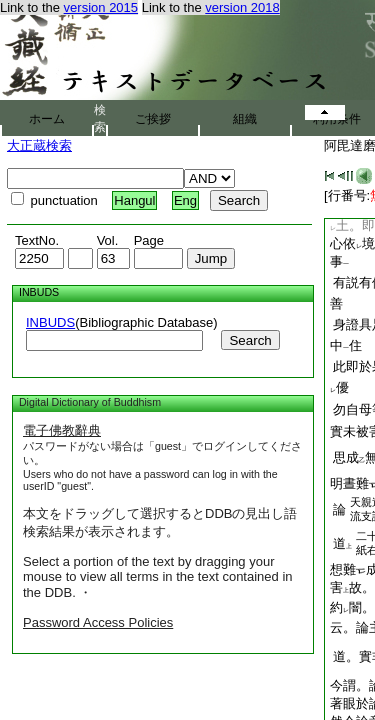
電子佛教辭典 (62, 430)
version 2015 (101, 7)
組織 (245, 119)
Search (250, 340)
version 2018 (242, 7)
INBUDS (50, 322)
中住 (346, 345)
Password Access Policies (98, 622)
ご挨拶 (153, 119)
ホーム (47, 119)
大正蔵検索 (39, 145)
